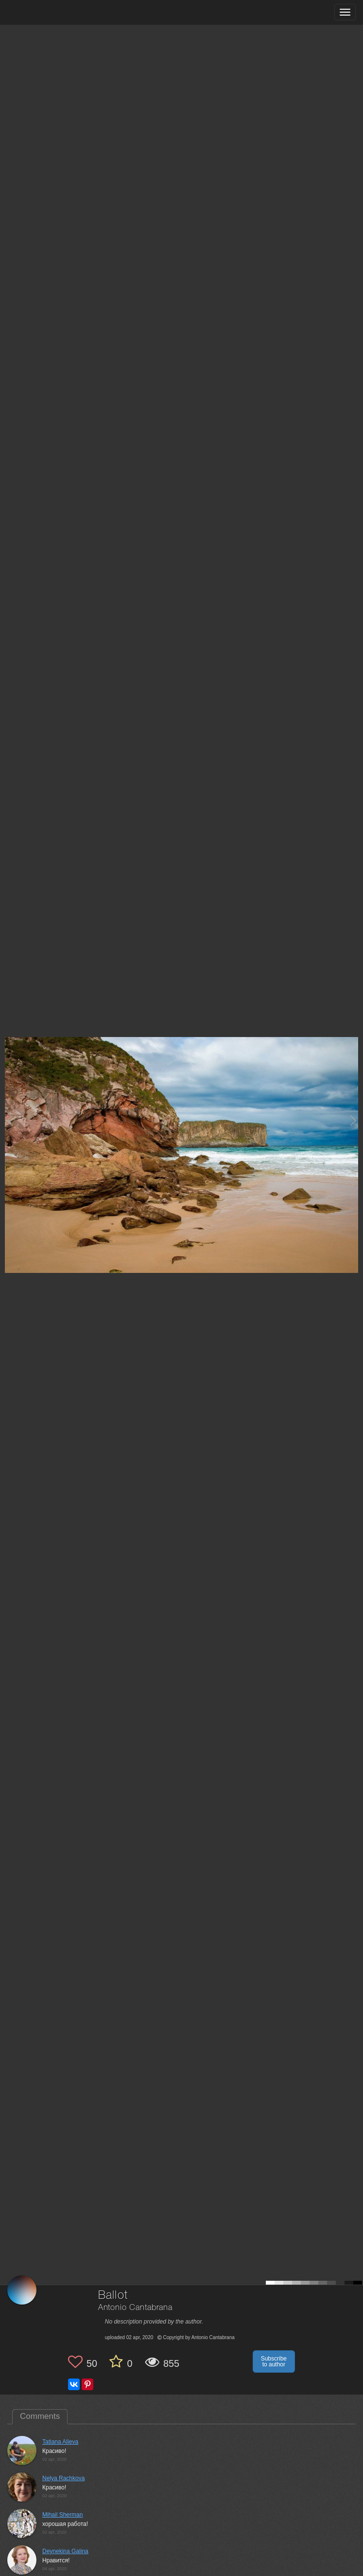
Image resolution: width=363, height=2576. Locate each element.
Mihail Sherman (62, 2514)
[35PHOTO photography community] (45, 12)
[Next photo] (353, 1120)
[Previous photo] (9, 1120)
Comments (40, 2416)
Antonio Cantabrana (135, 2307)
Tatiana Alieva (60, 2441)
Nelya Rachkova (63, 2478)
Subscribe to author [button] (274, 2361)
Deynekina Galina (65, 2551)
